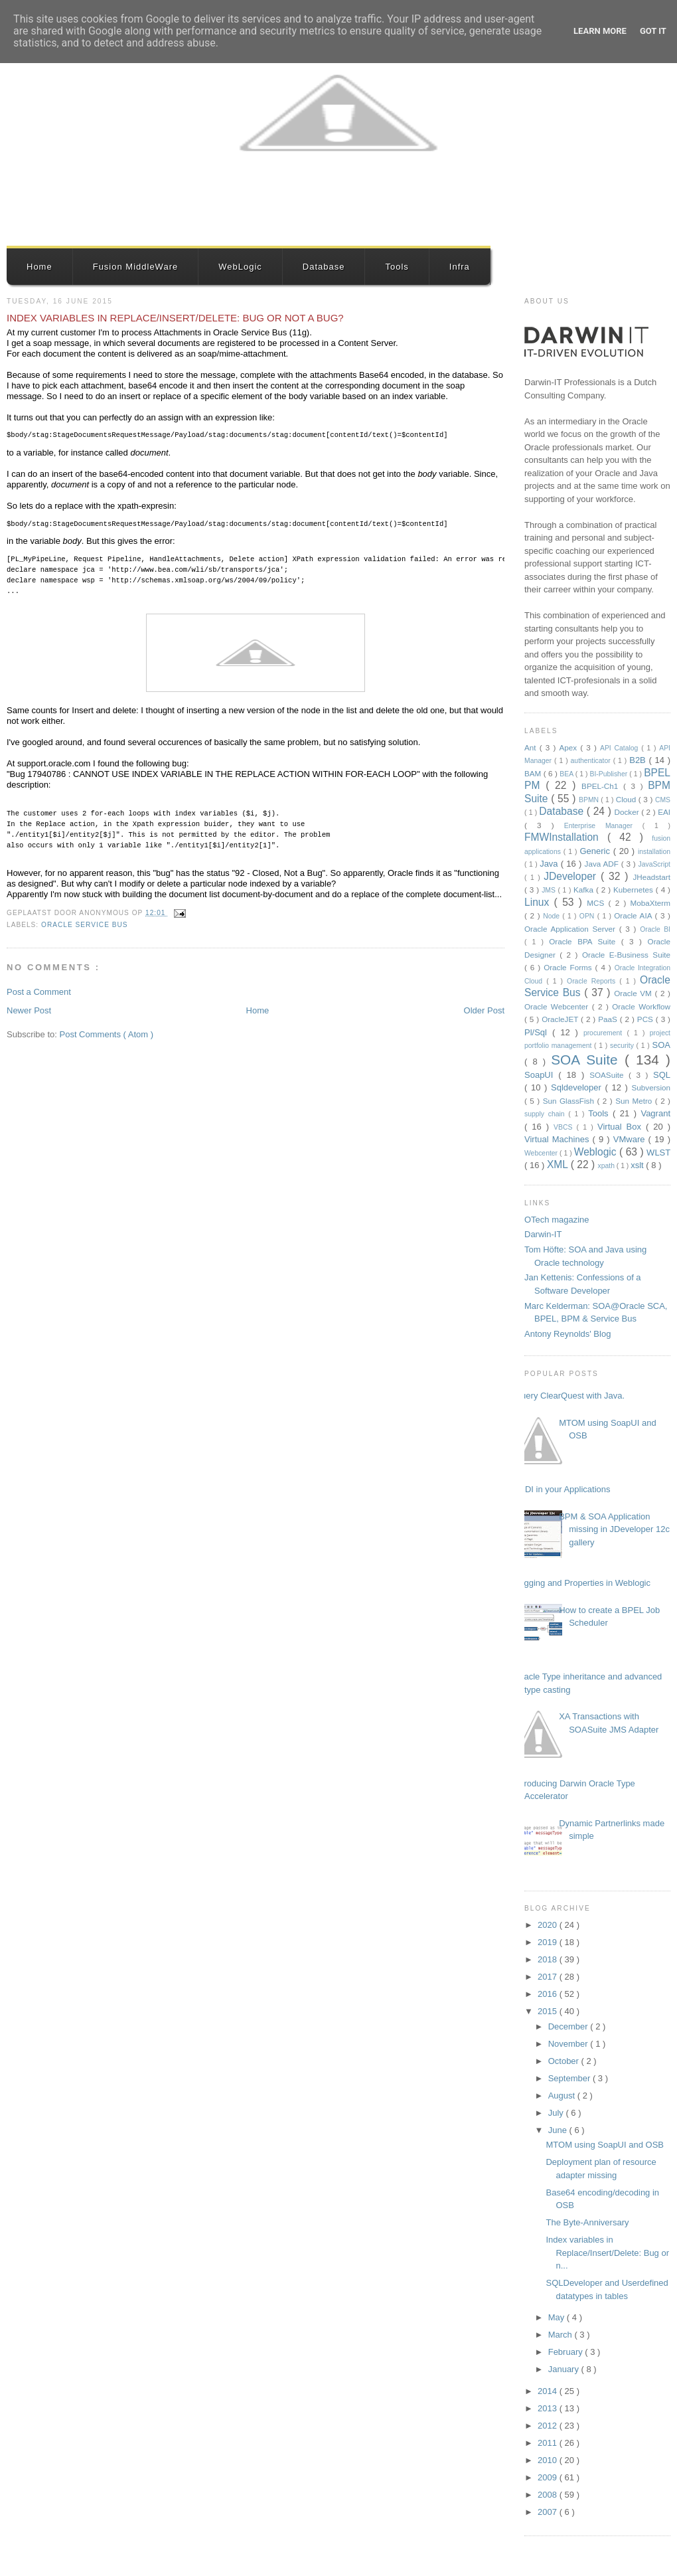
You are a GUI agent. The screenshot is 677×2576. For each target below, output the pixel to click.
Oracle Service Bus (84, 924)
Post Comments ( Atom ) (107, 1034)
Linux (539, 902)
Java (550, 864)
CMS (662, 800)
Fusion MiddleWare (136, 267)
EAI (664, 812)
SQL (661, 1075)
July (557, 2113)
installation (654, 851)
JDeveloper (572, 876)
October (564, 2061)
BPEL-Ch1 (602, 786)
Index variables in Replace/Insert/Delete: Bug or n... (607, 2253)
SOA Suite (588, 1059)
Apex (569, 747)
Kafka (584, 889)
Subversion (651, 1087)
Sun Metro (635, 1100)
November (569, 2044)
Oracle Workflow (641, 1006)
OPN (588, 916)
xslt (638, 1165)
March (561, 2335)
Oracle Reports (593, 981)
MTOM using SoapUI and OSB (605, 2145)
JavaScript (654, 864)
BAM (534, 773)
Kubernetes (634, 889)
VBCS (565, 1127)
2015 (549, 2011)
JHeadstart (651, 877)
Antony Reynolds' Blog (567, 1334)
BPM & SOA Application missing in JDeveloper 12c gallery (614, 1529)
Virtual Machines (558, 1139)
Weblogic (596, 1152)
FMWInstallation (565, 837)
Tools (396, 267)
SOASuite (609, 1075)
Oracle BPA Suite (585, 941)
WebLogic (240, 267)
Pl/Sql (538, 1032)
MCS (597, 903)
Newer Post (29, 1010)
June (558, 2130)
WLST (658, 1153)
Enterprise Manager (603, 825)
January (564, 2369)
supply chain (546, 1114)
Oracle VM (634, 993)
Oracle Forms (569, 967)
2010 (549, 2460)
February (566, 2352)
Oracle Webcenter (558, 1006)
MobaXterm (650, 903)
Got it (653, 31)
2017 (549, 1977)
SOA (661, 1045)
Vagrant (655, 1113)
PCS (646, 1019)
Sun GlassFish (570, 1100)
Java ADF (603, 863)
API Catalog (620, 748)
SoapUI (541, 1075)
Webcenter (542, 1153)
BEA (567, 774)
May (557, 2317)
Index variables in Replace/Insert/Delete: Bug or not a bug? (175, 317)
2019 (549, 1942)
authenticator (592, 760)
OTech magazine (556, 1220)
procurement (605, 1033)
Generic (596, 851)
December (569, 2026)
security (623, 1045)
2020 (549, 1925)
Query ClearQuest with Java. (569, 1396)
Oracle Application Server (571, 928)
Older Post (484, 1010)
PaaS (609, 1019)
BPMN (590, 800)
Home (39, 267)
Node (552, 916)
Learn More (600, 31)
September (570, 2078)
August (562, 2096)
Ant (532, 747)
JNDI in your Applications (562, 1489)
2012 (549, 2426)
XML (559, 1164)
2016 (549, 1994)
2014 (549, 2391)
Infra (459, 267)
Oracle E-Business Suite (626, 954)
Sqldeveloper (578, 1087)
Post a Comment (39, 992)
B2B (638, 760)
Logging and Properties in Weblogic (582, 1583)
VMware (630, 1139)
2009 (549, 2477)
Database (324, 267)
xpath (607, 1165)
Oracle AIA (634, 915)
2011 (549, 2443)
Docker (628, 812)
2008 (549, 2495)
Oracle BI (655, 929)
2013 (549, 2408)
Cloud (627, 799)
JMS (550, 890)
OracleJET (561, 1019)
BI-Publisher (610, 774)
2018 (549, 1959)
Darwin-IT (543, 1234)
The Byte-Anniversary (587, 2222)
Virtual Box (621, 1127)
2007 (549, 2512)
